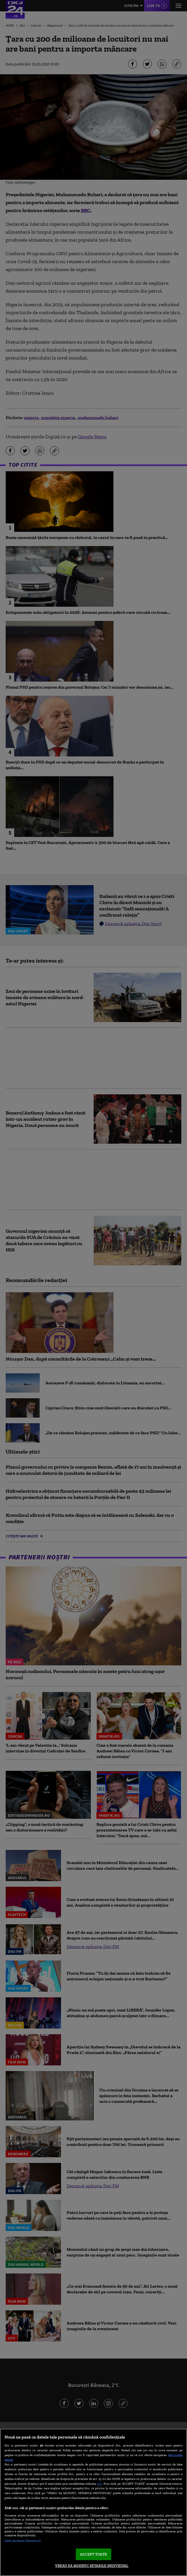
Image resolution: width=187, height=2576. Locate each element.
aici (99, 2483)
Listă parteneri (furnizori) (23, 2541)
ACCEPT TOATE (93, 2554)
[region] (93, 2502)
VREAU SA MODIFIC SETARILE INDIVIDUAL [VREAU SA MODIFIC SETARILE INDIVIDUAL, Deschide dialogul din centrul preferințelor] (92, 2566)
